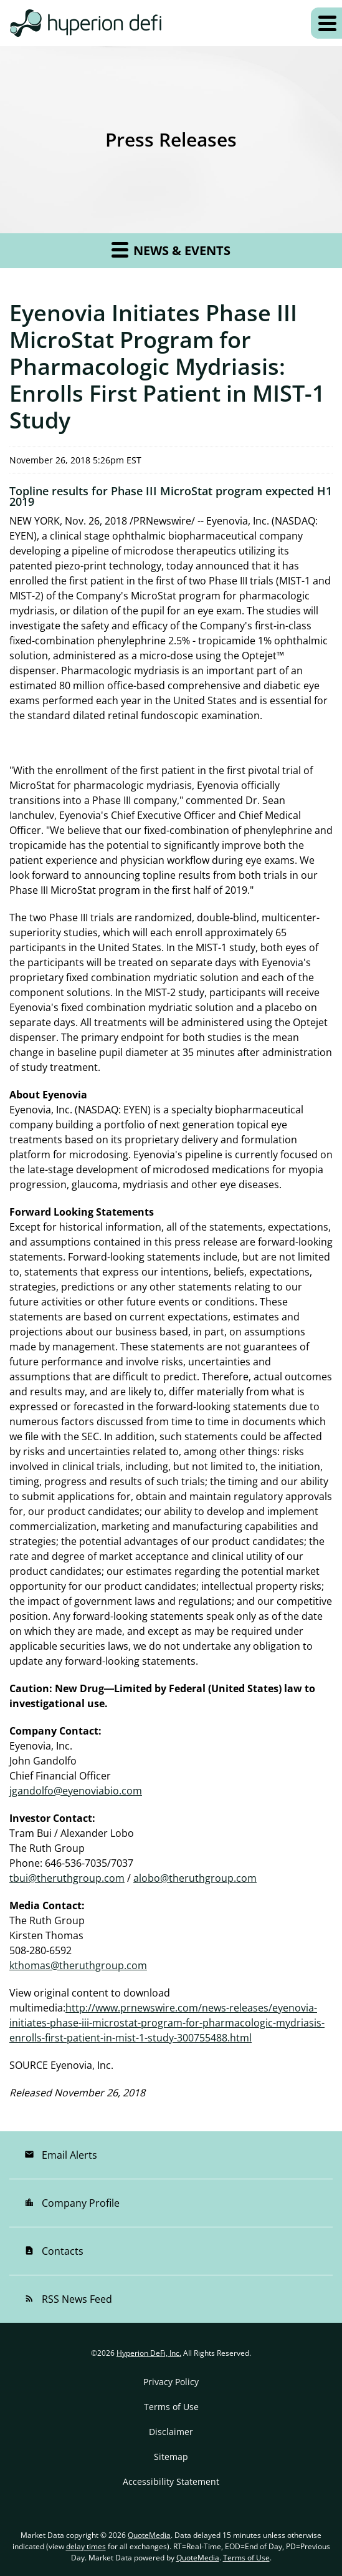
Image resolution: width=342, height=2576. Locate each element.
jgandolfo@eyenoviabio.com (75, 1791)
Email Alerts (60, 2155)
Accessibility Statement (171, 2481)
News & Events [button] (171, 249)
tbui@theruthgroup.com (67, 1878)
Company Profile (72, 2203)
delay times (86, 2546)
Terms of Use (171, 2407)
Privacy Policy (171, 2382)
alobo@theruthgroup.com (195, 1878)
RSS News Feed (68, 2299)
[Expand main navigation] (326, 23)
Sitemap (171, 2457)
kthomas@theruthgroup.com (78, 1965)
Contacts (53, 2251)
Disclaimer (171, 2432)
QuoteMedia (149, 2535)
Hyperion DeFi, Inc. (148, 2353)
